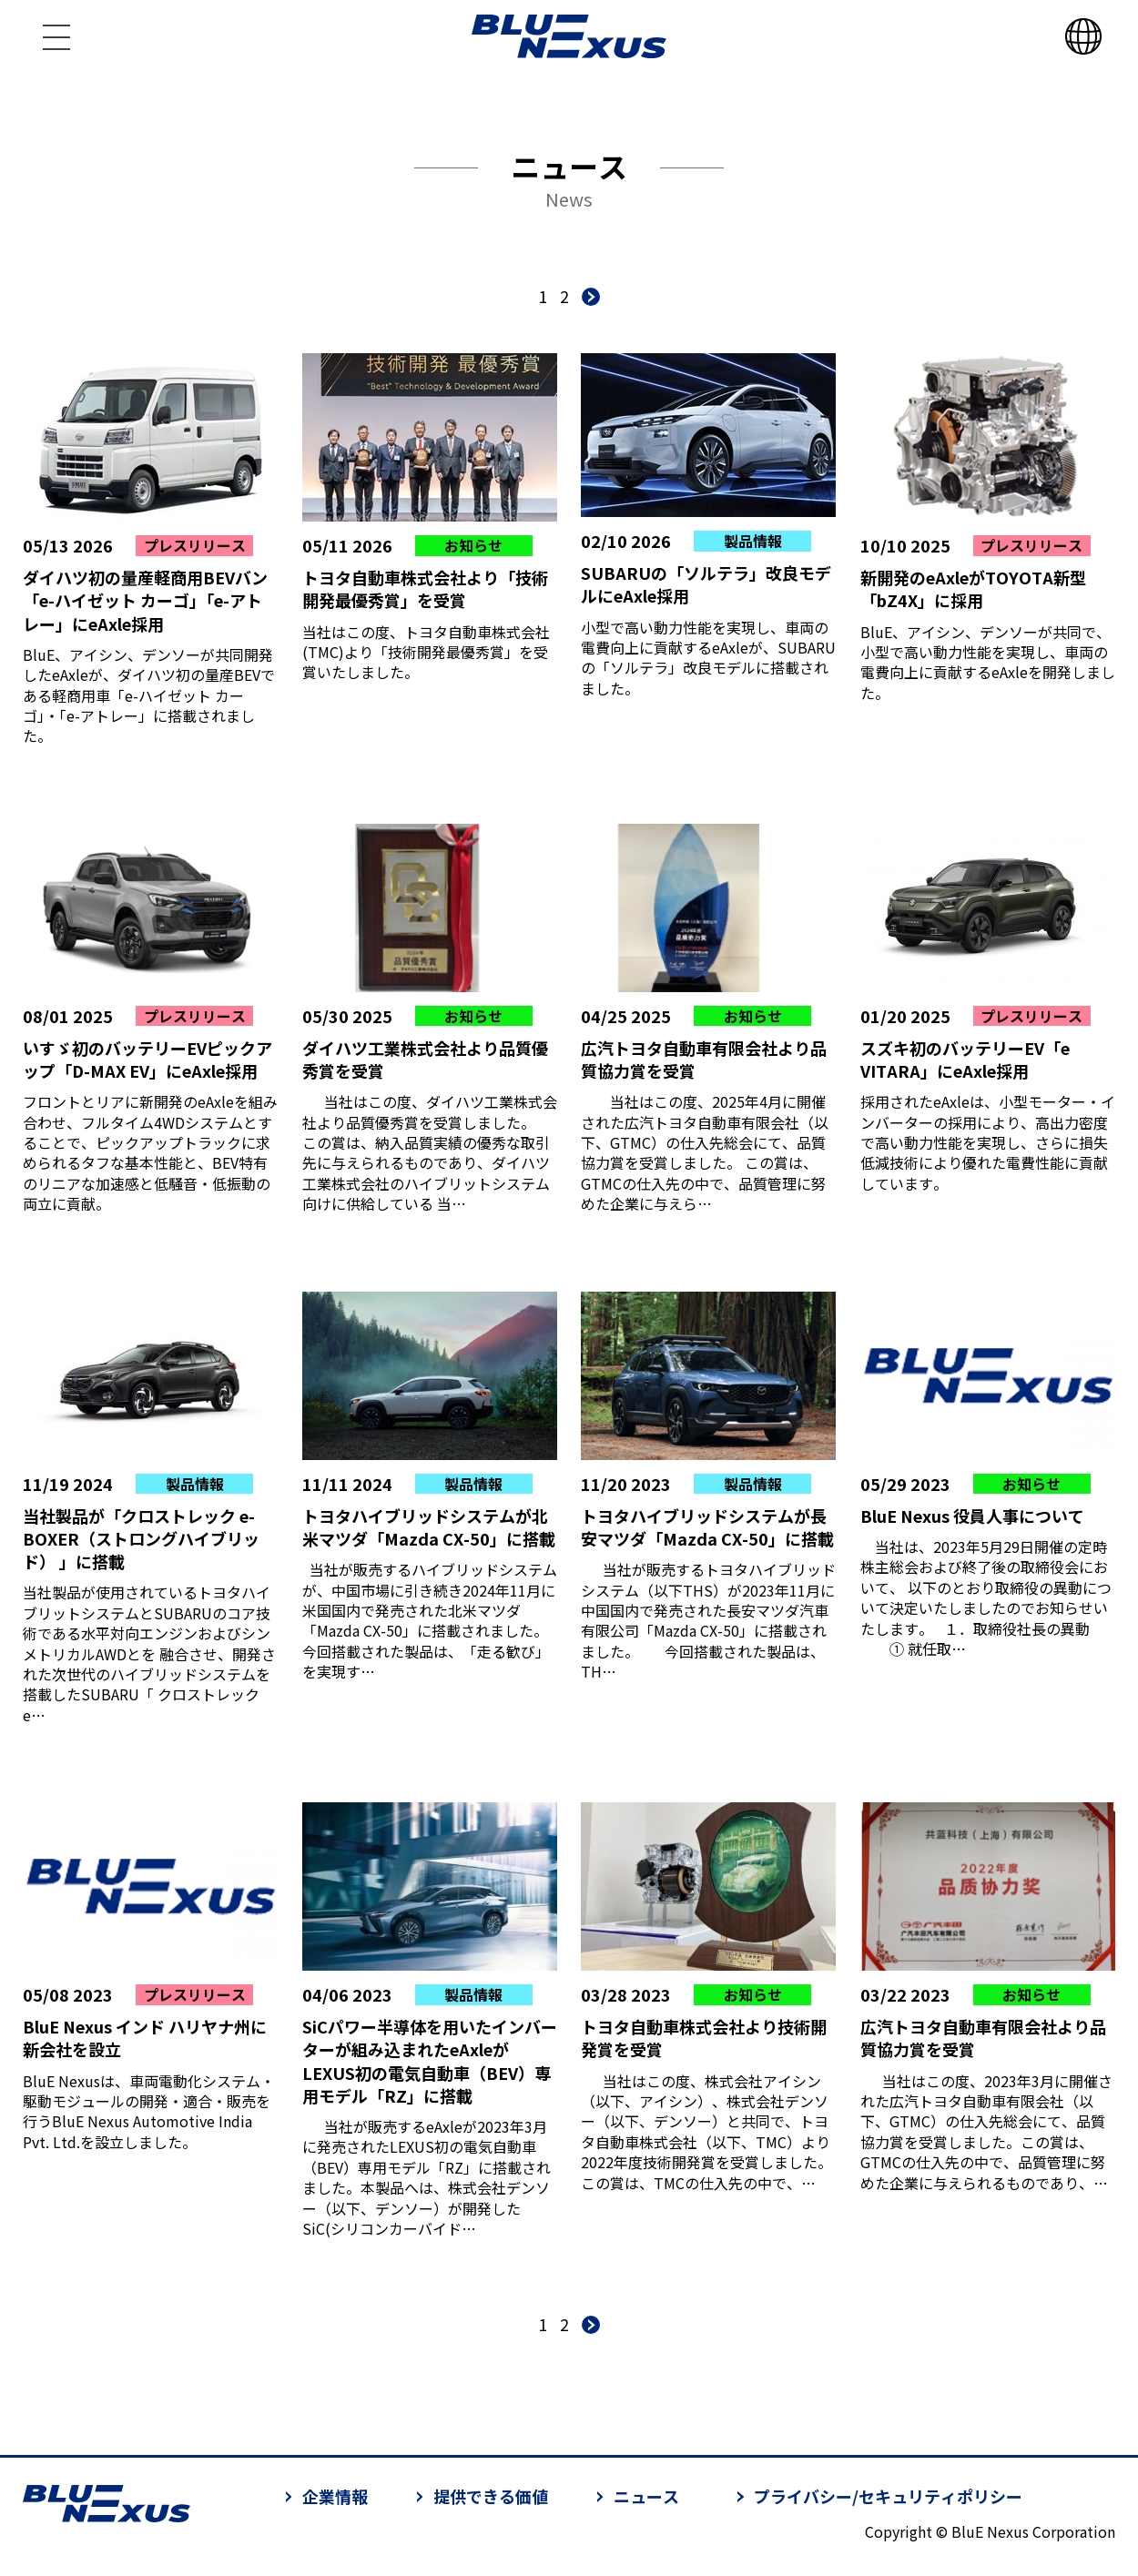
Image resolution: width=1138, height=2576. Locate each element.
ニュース (646, 2496)
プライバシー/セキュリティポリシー (888, 2496)
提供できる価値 (490, 2496)
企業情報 (335, 2496)
